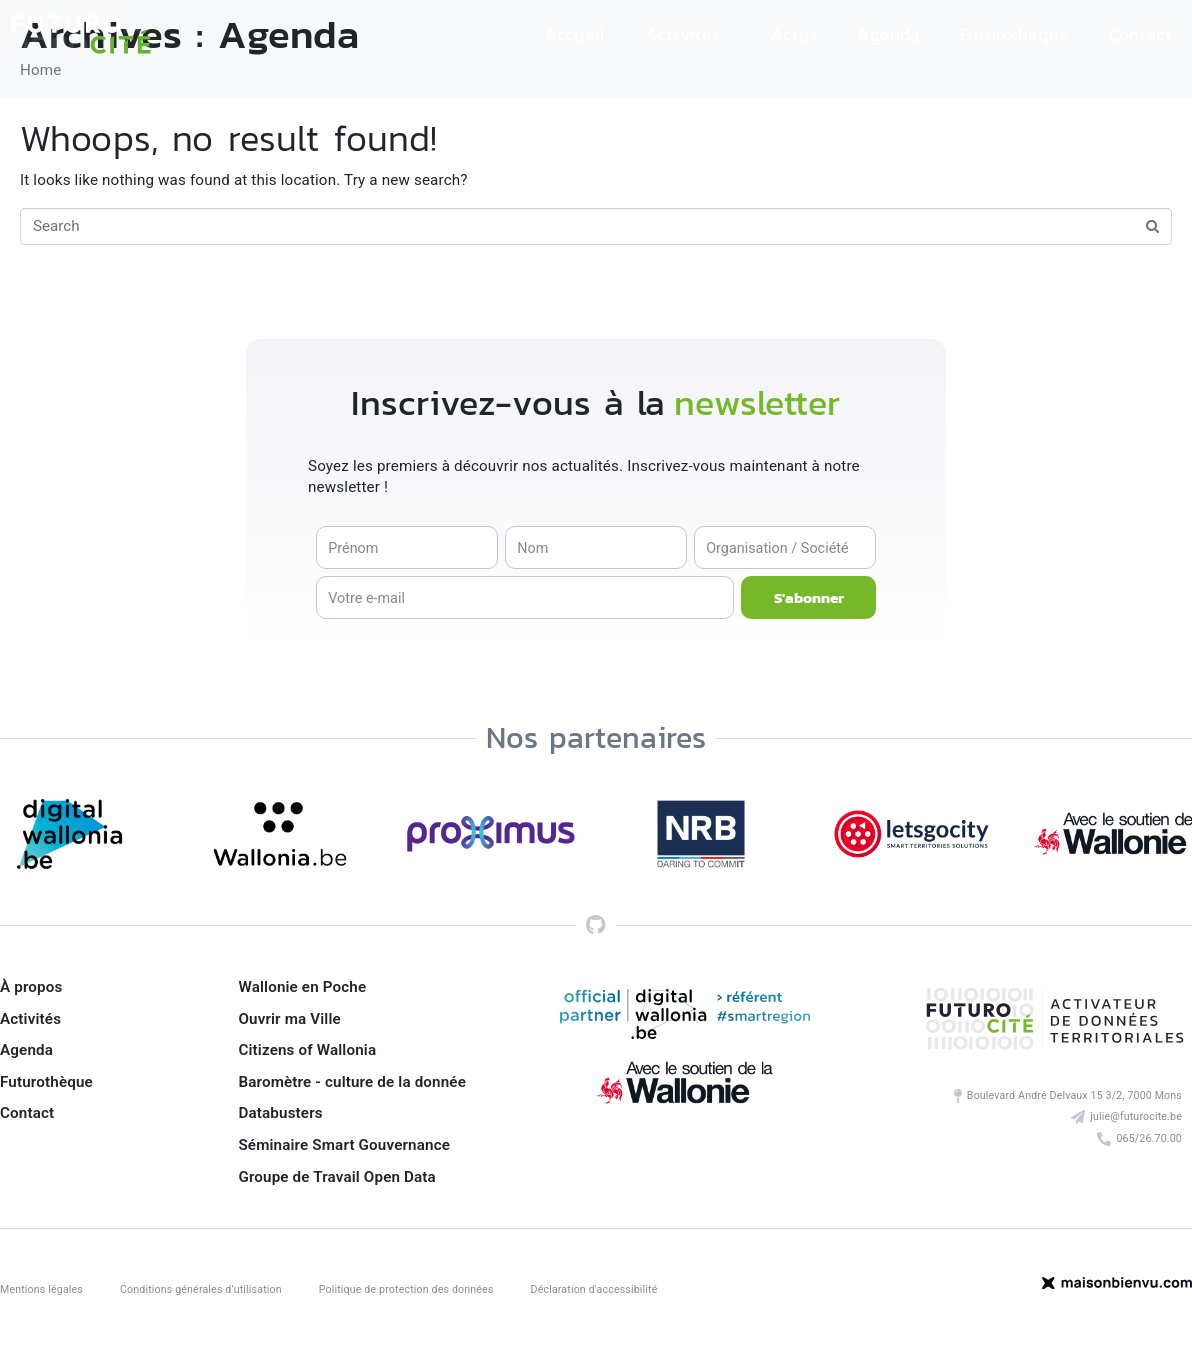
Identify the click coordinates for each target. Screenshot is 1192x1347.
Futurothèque (1014, 34)
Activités (682, 34)
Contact (1140, 34)
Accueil (575, 34)
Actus (793, 34)
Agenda (888, 34)
